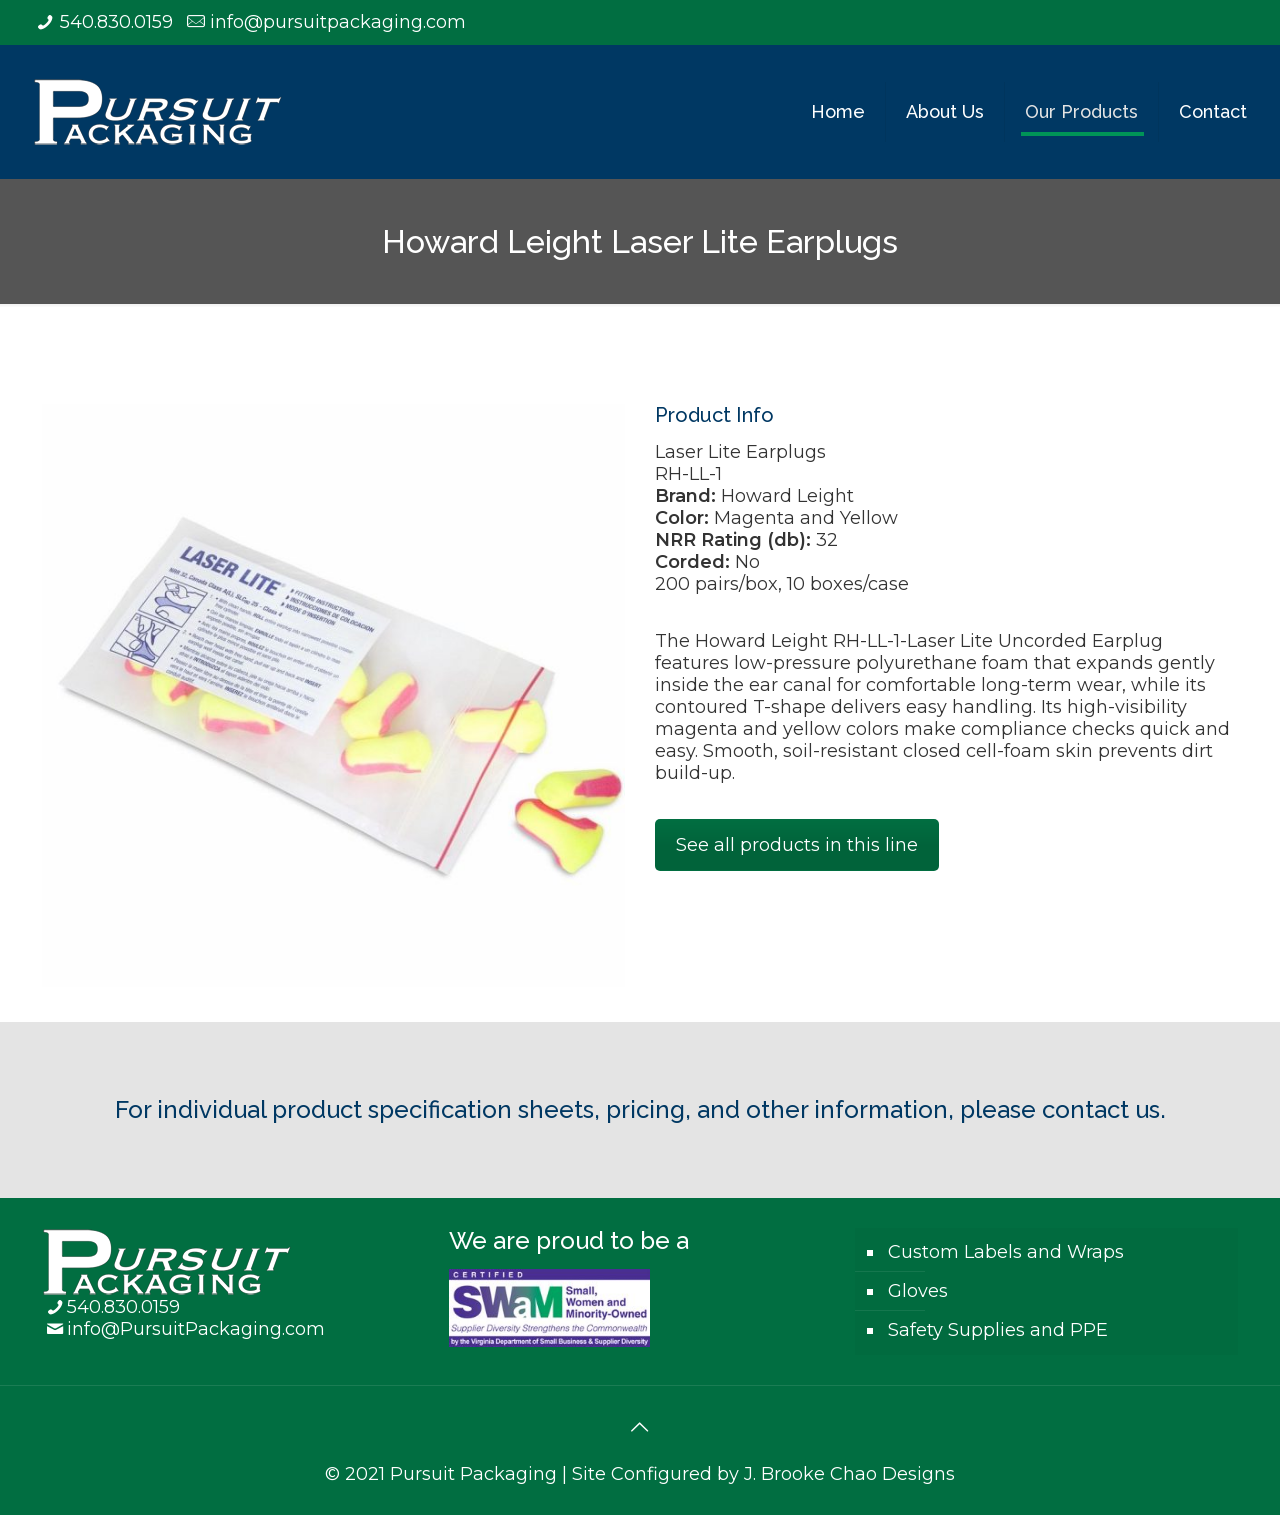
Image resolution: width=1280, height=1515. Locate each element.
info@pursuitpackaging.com (338, 22)
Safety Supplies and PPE (998, 1330)
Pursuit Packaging (473, 1474)
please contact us (1060, 1109)
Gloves (918, 1291)
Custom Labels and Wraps (1006, 1252)
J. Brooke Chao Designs (849, 1474)
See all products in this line (797, 845)
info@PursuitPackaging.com (196, 1329)
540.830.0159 (116, 22)
